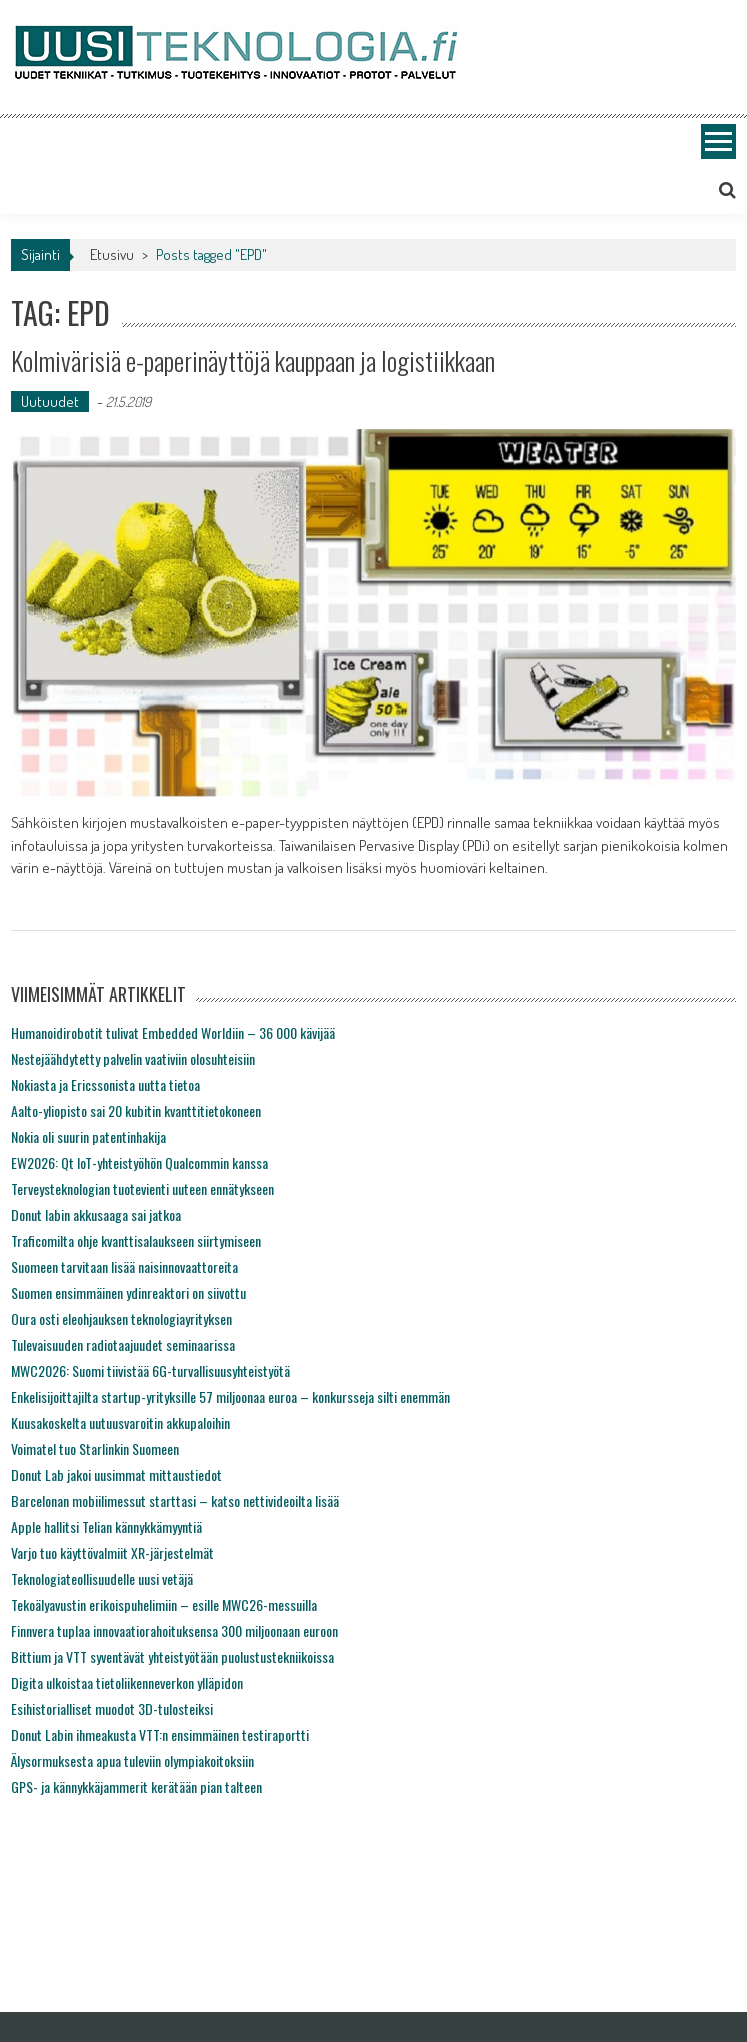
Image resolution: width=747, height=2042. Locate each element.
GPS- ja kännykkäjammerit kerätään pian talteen (136, 1786)
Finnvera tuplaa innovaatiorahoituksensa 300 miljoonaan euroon (174, 1630)
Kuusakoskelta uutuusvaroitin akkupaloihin (120, 1422)
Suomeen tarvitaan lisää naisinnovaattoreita (124, 1266)
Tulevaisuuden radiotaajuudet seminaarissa (123, 1344)
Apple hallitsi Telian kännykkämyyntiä (106, 1526)
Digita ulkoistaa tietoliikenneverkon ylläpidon (127, 1682)
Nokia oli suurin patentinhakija (88, 1136)
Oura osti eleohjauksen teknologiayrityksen (121, 1318)
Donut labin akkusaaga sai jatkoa (96, 1214)
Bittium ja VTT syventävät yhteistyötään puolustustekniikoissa (172, 1656)
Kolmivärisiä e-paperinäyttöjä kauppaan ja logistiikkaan (253, 360)
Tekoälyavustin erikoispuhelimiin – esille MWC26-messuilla (164, 1604)
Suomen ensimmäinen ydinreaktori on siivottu (128, 1292)
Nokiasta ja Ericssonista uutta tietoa (105, 1084)
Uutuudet (50, 401)
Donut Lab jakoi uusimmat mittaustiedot (116, 1474)
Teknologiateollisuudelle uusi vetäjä (102, 1578)
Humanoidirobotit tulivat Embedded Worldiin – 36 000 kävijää (173, 1032)
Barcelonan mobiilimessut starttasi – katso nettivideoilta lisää (175, 1500)
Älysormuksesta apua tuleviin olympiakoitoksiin (132, 1760)
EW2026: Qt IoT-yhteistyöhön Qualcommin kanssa (139, 1162)
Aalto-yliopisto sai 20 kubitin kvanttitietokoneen (136, 1110)
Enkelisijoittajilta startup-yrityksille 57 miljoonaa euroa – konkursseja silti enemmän (230, 1396)
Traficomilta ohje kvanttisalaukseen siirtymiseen (136, 1240)
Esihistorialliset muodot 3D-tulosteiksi (112, 1708)
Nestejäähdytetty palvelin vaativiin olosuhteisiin (133, 1058)
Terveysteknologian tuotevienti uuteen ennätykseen (142, 1188)
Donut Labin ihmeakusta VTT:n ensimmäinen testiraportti (160, 1734)
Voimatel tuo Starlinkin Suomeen (95, 1448)
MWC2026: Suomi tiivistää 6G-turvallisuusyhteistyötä (150, 1370)
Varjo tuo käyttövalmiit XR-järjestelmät (112, 1552)
